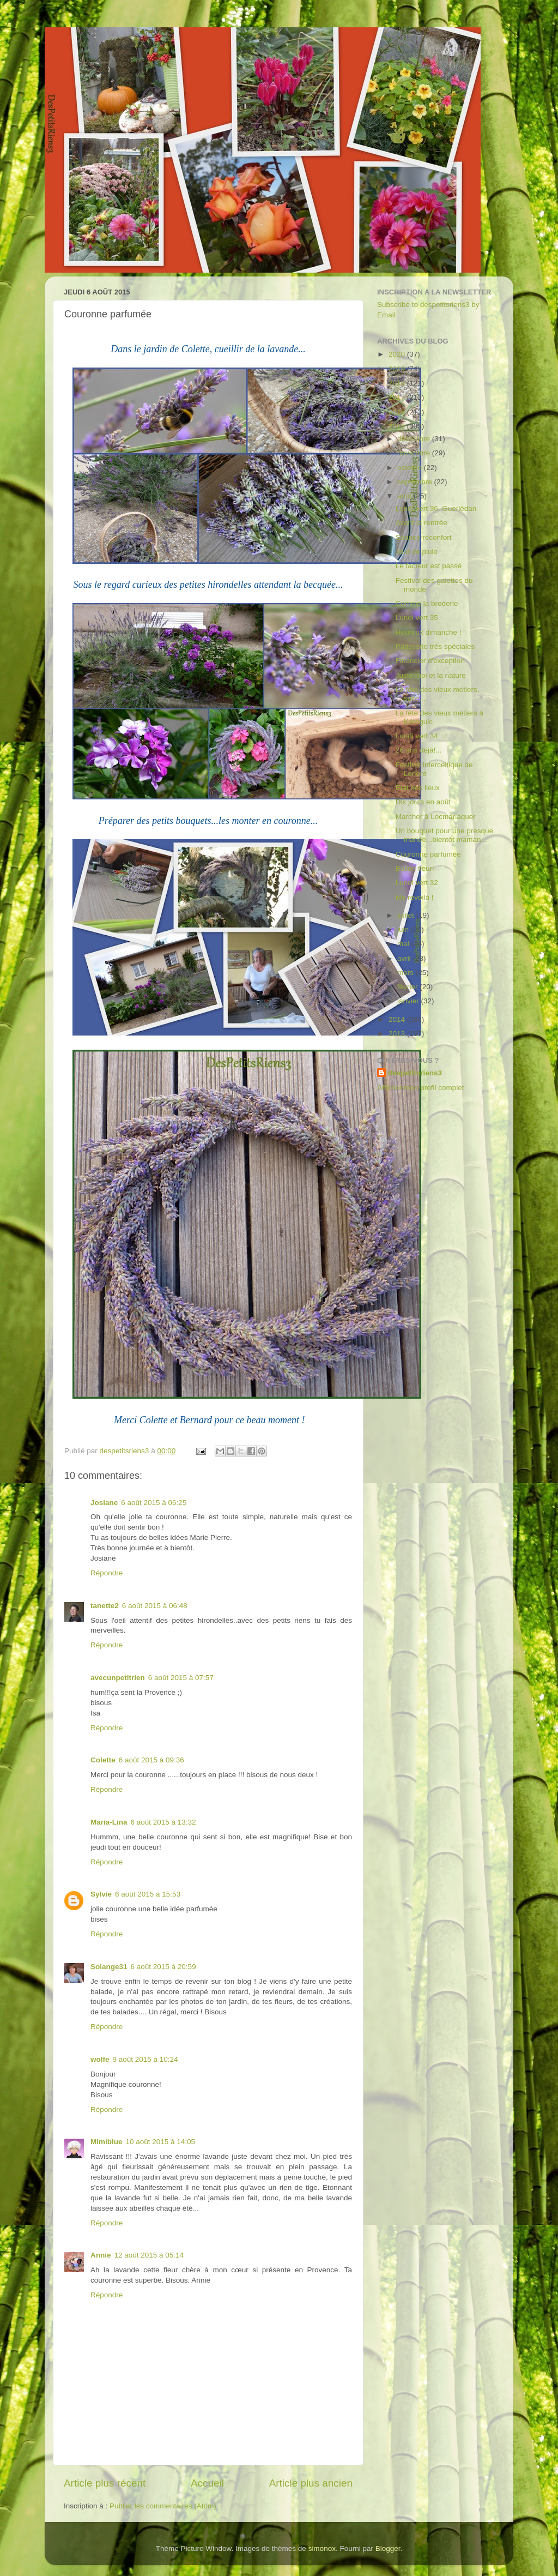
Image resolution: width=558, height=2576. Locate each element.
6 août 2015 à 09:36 (151, 1760)
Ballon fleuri (415, 868)
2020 (398, 354)
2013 (398, 1034)
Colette (103, 1760)
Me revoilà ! (415, 897)
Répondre (106, 1573)
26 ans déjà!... (419, 750)
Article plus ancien (311, 2483)
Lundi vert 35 (417, 617)
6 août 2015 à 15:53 (147, 1894)
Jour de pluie (417, 551)
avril (405, 958)
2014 (398, 1019)
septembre (415, 482)
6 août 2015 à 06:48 (154, 1606)
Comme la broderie (427, 603)
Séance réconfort (424, 537)
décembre (414, 439)
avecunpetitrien (117, 1678)
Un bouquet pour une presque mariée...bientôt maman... (444, 835)
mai (404, 944)
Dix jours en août (423, 802)
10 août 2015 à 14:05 (161, 2142)
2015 (398, 426)
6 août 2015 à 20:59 (163, 1967)
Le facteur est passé (429, 566)
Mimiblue (106, 2142)
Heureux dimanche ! (429, 632)
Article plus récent (104, 2483)
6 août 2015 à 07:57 (181, 1678)
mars (406, 972)
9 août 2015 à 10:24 (145, 2059)
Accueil (207, 2483)
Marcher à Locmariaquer (436, 816)
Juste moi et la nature (431, 675)
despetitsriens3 (415, 1073)
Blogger (388, 2548)
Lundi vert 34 (417, 736)
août (405, 496)
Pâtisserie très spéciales (435, 646)
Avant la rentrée (421, 523)
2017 (398, 397)
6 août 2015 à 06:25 (153, 1502)
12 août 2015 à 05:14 (149, 2255)
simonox (322, 2548)
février (408, 987)
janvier (409, 1001)
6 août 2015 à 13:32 (163, 1822)
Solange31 (109, 1967)
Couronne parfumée (428, 854)
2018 (398, 383)
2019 (398, 369)
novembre (414, 453)
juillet (406, 915)
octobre (410, 468)
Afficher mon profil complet (420, 1088)
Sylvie (101, 1894)
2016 (398, 412)
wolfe (100, 2059)
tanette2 (104, 1606)
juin (404, 929)
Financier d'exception (430, 661)
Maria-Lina (109, 1822)
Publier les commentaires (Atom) (163, 2506)
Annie (100, 2255)
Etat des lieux (418, 788)
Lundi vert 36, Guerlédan (436, 508)
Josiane (104, 1502)
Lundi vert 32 (417, 882)
